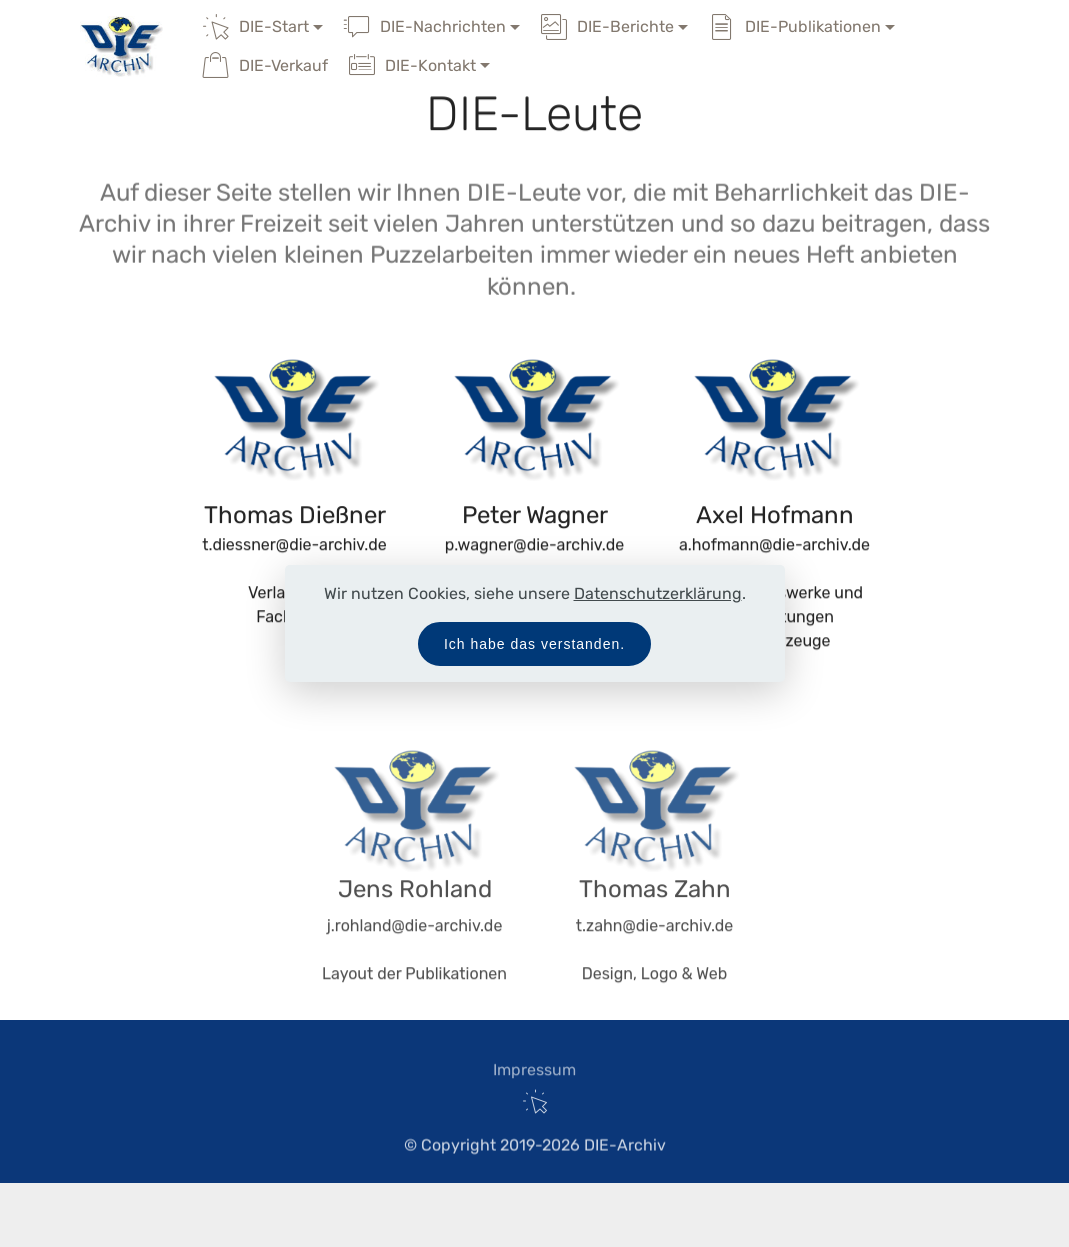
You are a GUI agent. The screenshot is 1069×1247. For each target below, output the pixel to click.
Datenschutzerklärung (658, 593)
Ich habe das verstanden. (534, 644)
